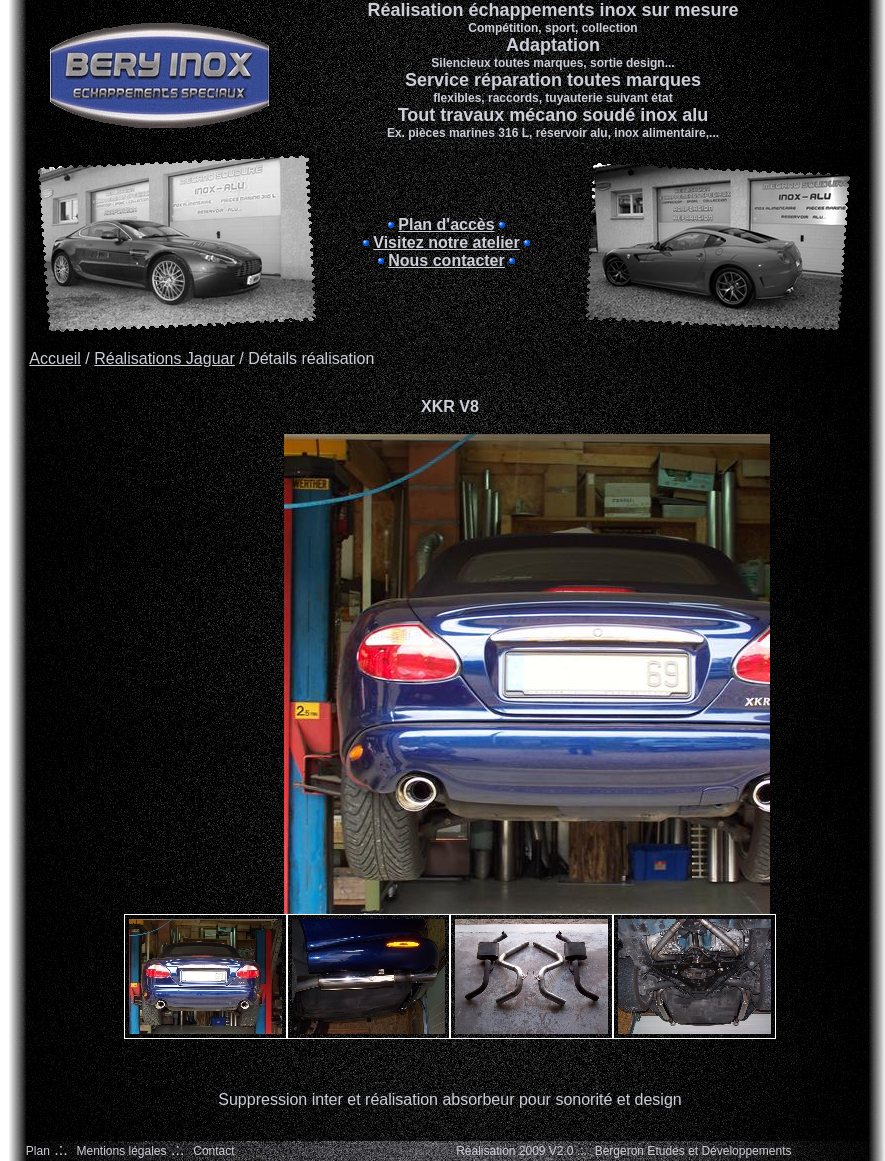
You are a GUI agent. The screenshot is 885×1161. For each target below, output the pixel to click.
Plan (38, 1151)
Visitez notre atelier (446, 242)
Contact (213, 1151)
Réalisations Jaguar (164, 358)
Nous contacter (446, 260)
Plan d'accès (446, 224)
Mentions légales (121, 1151)
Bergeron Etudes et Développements (693, 1151)
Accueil (55, 358)
